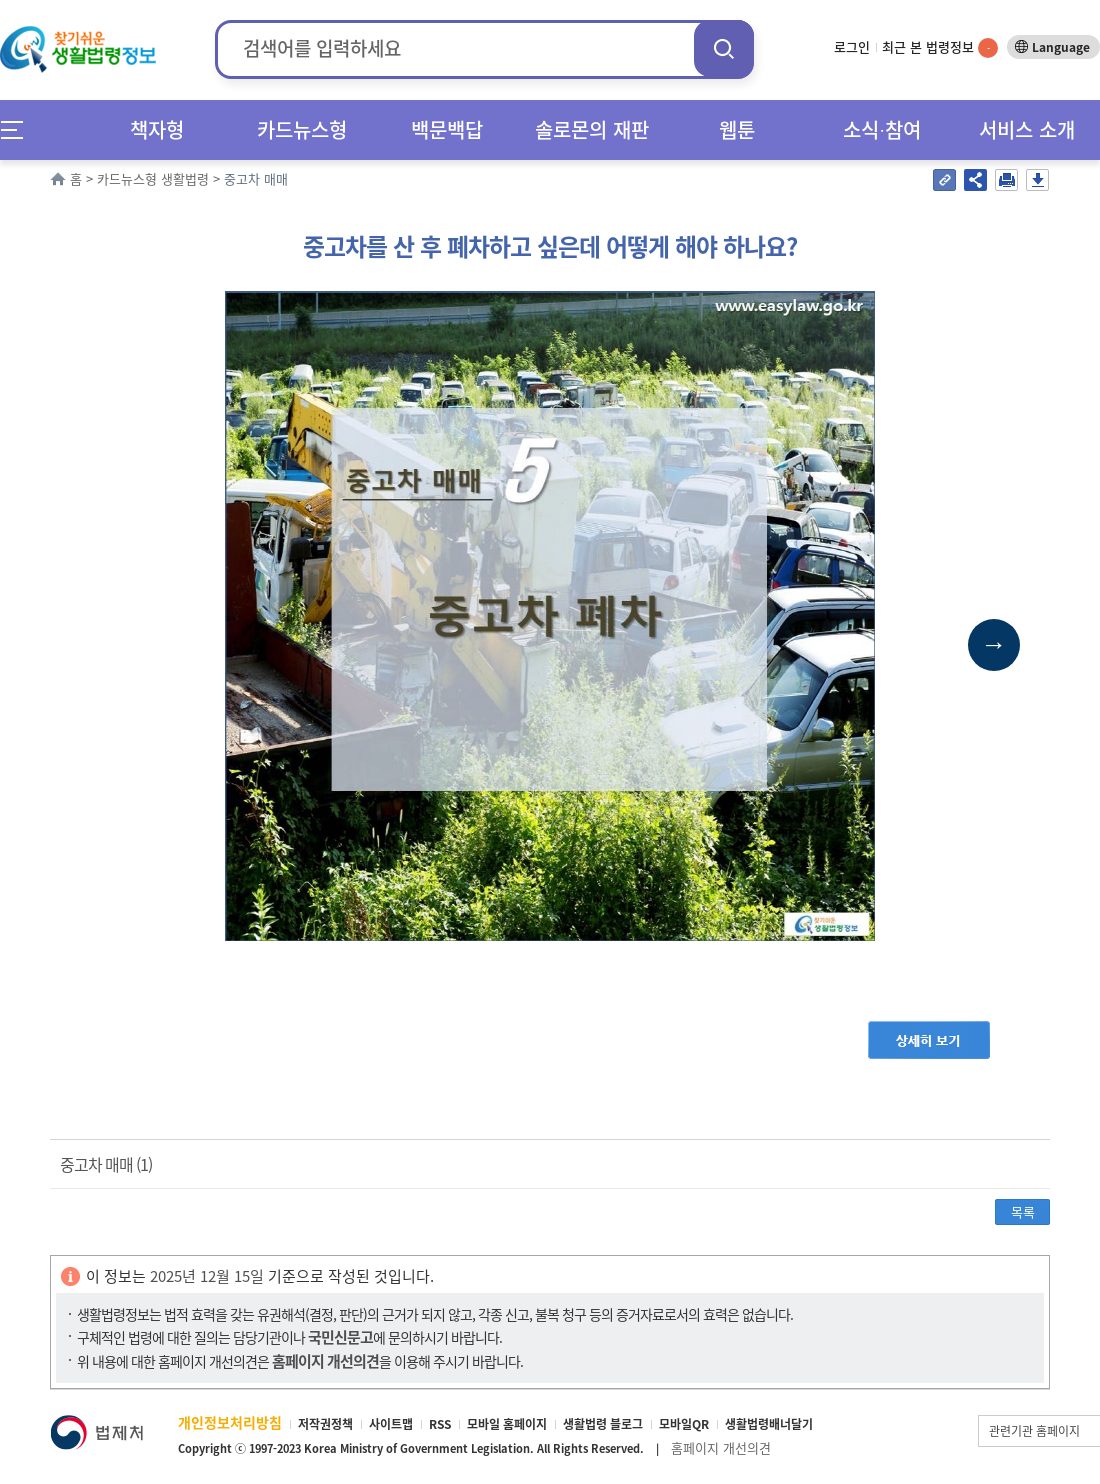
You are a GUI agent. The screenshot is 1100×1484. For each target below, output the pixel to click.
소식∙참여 (882, 129)
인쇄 (1006, 180)
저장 (1037, 180)
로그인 (852, 46)
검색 (724, 48)
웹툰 (737, 129)
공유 (975, 180)
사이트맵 (391, 1424)
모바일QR (684, 1424)
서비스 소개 (1027, 129)
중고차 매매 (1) (106, 1164)
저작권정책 (325, 1424)
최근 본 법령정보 (940, 46)
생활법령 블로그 (603, 1424)
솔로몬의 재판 (592, 129)
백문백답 (447, 129)
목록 (1023, 1211)
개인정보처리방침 (230, 1422)
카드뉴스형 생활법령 (153, 178)
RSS (440, 1424)
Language (1061, 47)
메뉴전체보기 (18, 129)
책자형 (157, 129)
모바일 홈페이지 (507, 1424)
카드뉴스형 (302, 129)
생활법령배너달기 (769, 1424)
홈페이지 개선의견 (721, 1447)
